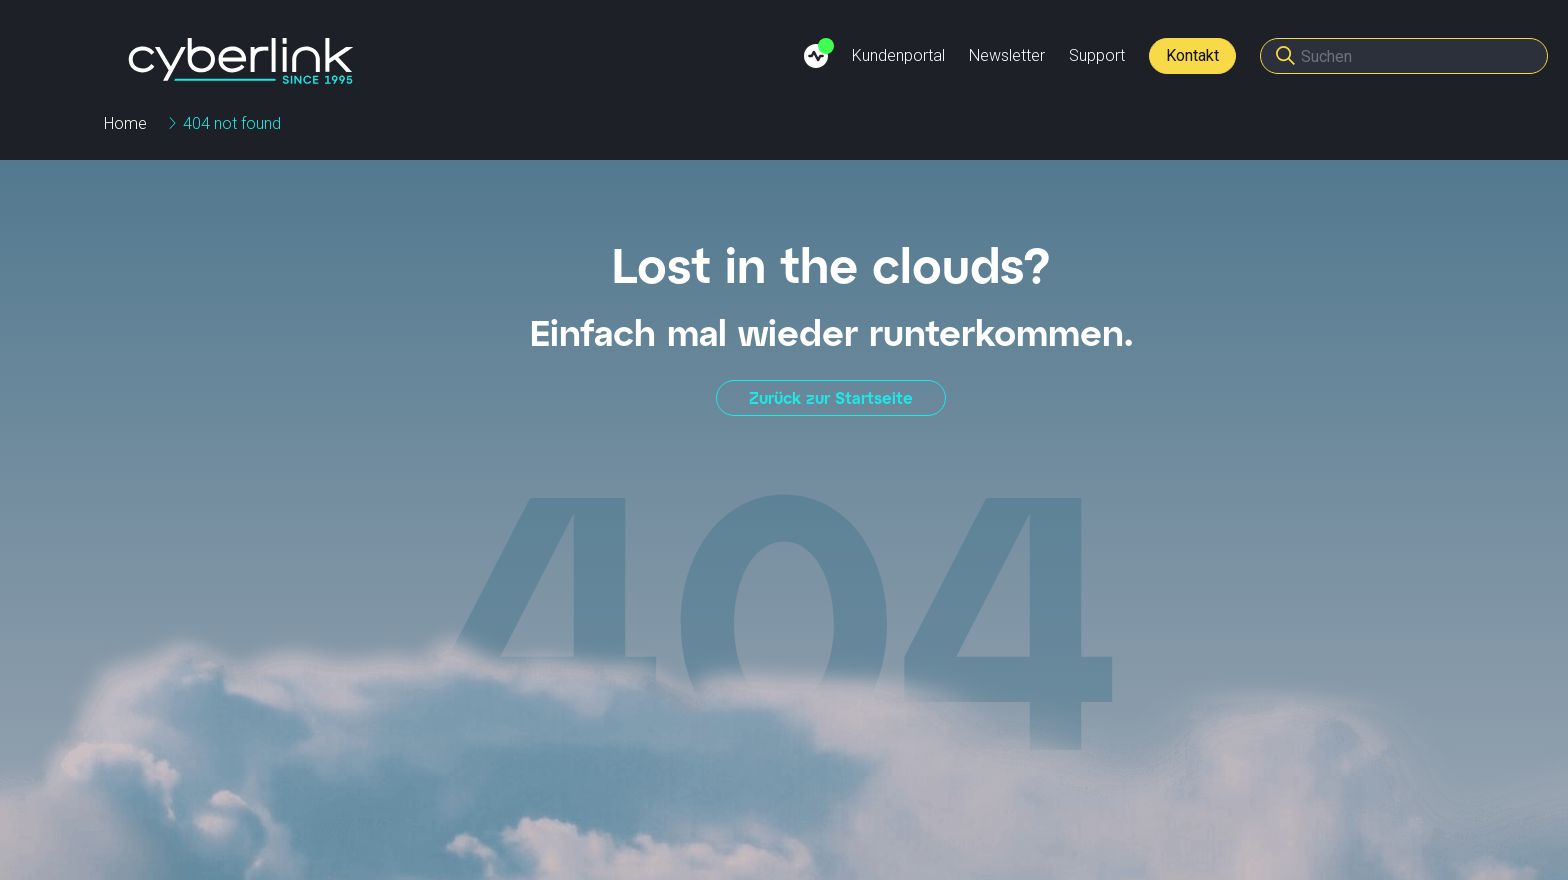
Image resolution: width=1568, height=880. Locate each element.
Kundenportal (898, 55)
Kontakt (1192, 55)
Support (1097, 55)
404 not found (232, 123)
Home (125, 123)
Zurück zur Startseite (831, 397)
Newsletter (1007, 55)
